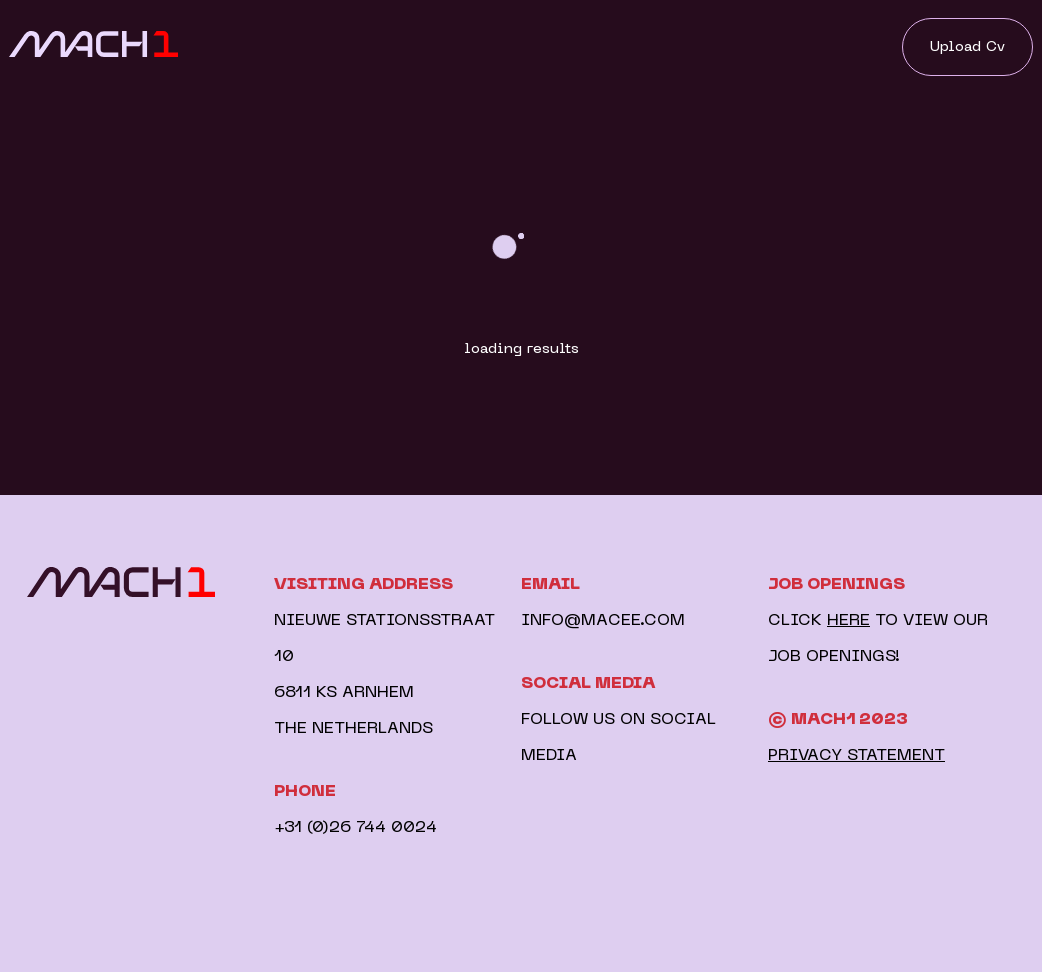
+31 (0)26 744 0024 (355, 828)
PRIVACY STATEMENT (856, 756)
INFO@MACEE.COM (603, 621)
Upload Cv (967, 47)
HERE (848, 621)
